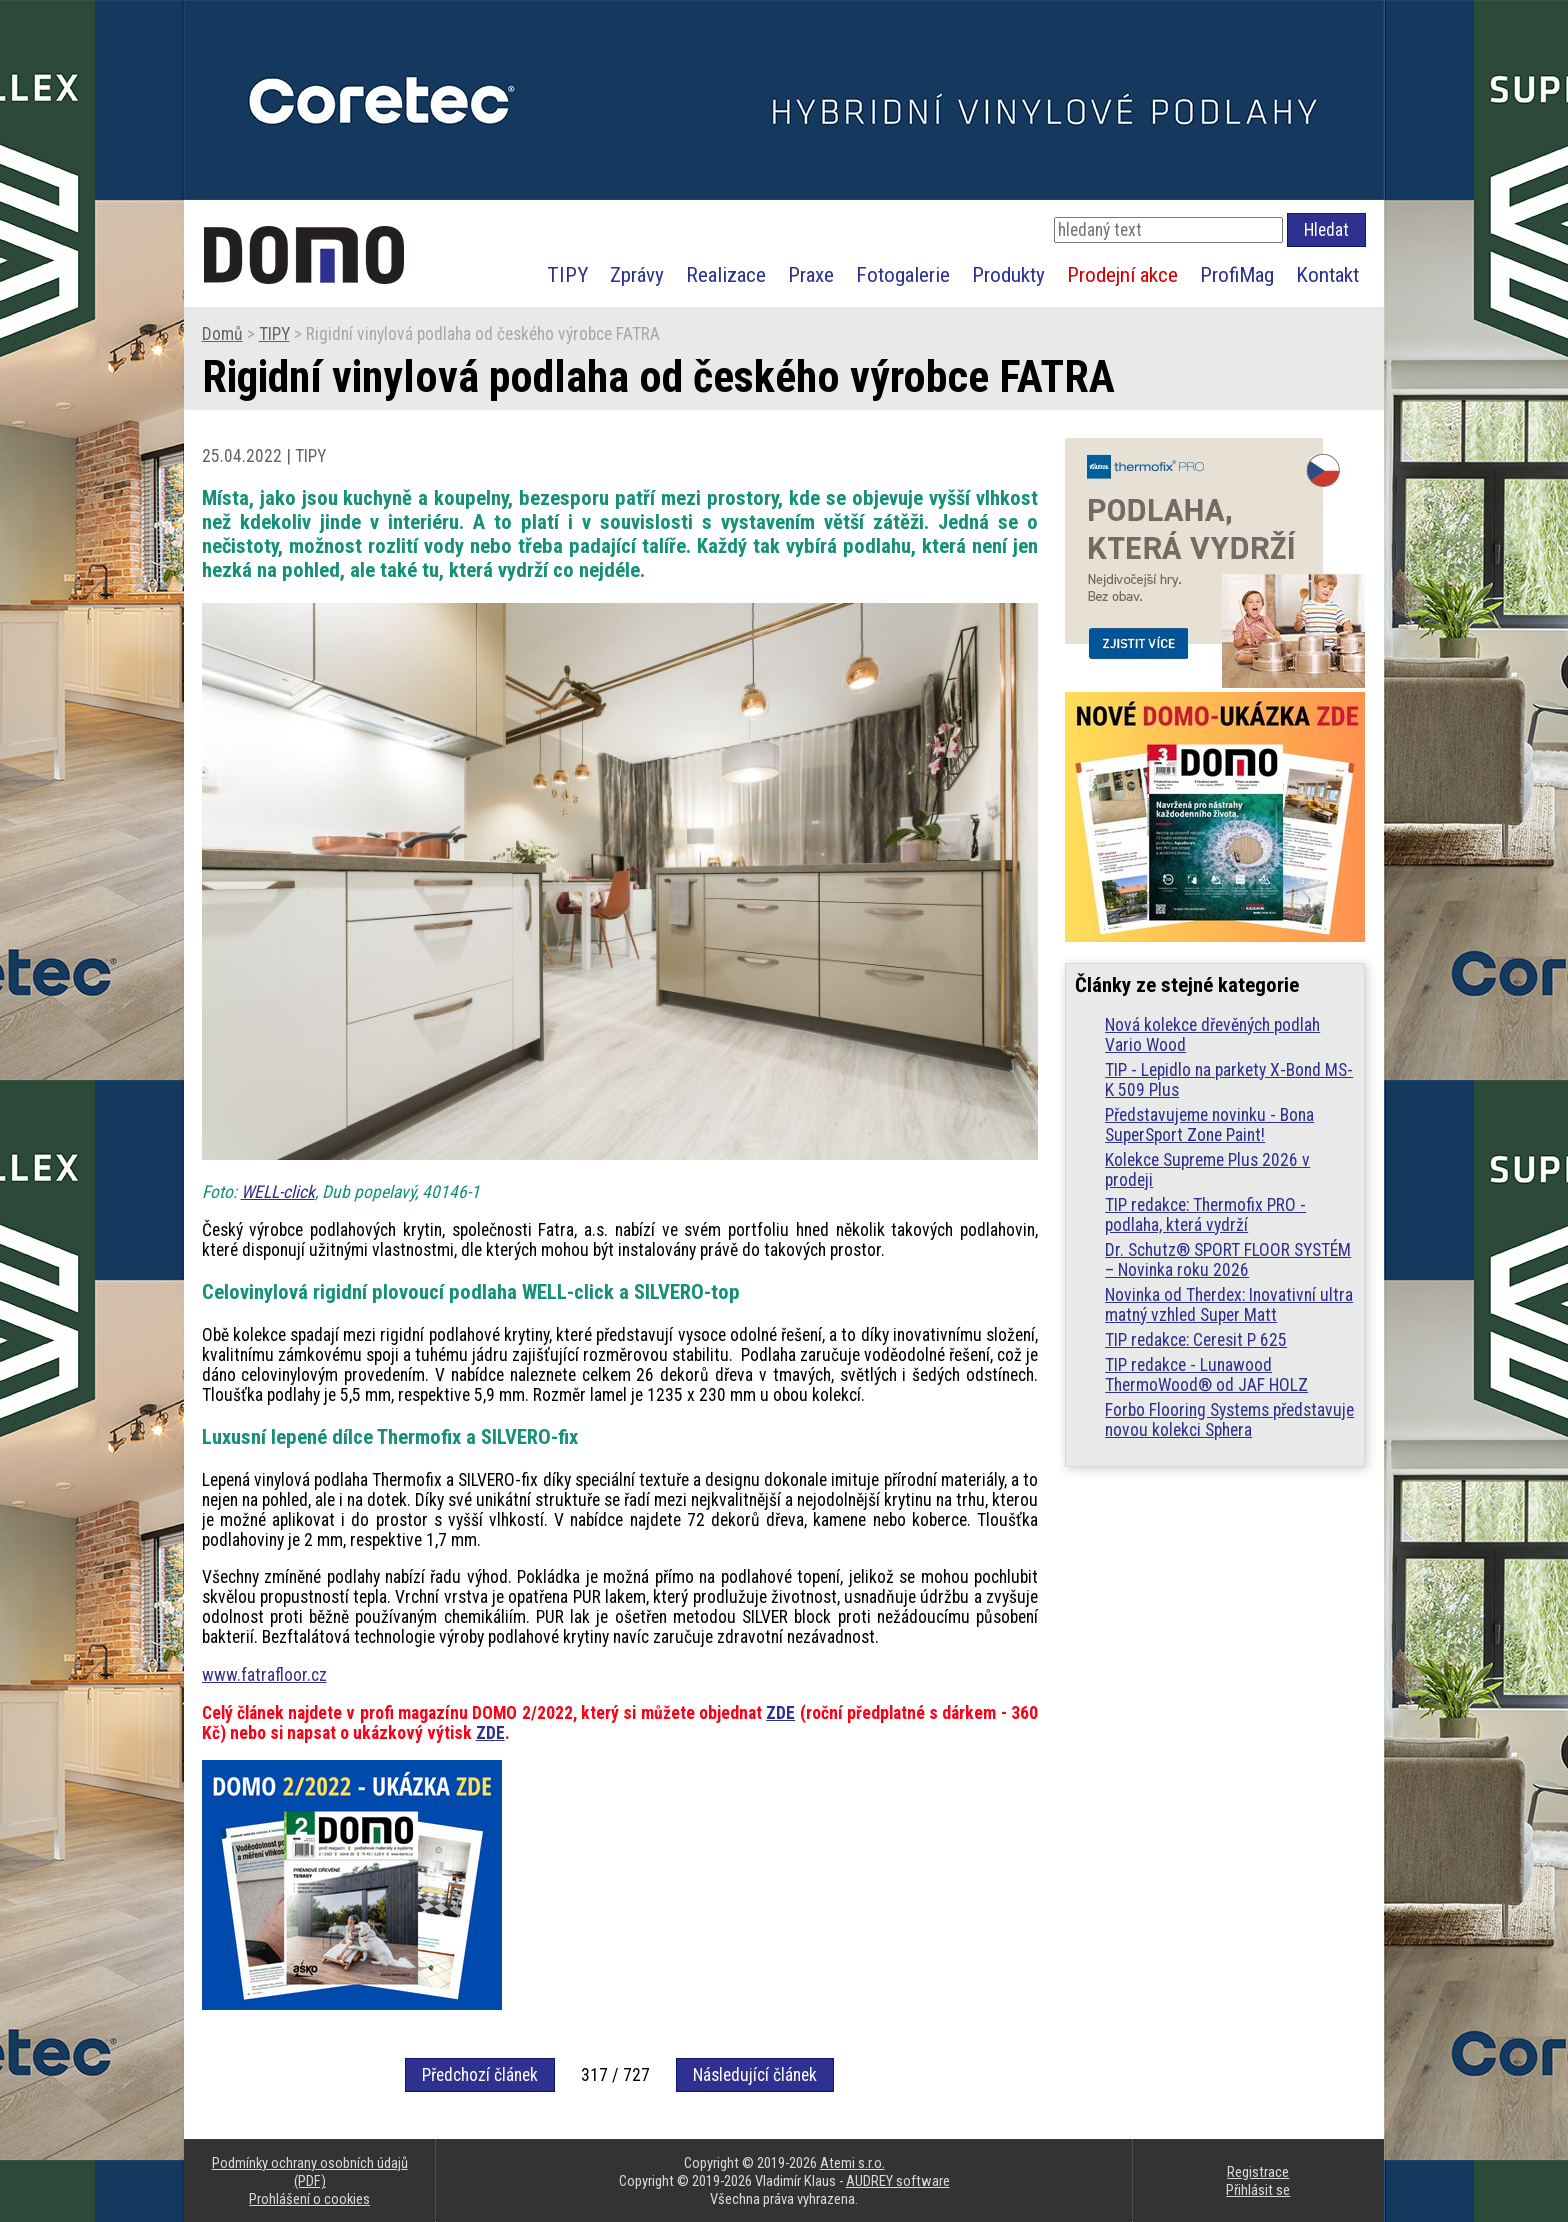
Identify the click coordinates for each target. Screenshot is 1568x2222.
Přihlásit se (1258, 2190)
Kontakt (1327, 274)
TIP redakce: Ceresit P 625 (1196, 1340)
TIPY (567, 274)
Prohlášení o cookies (309, 2199)
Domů (222, 334)
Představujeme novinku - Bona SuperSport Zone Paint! (1209, 1125)
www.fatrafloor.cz (264, 1675)
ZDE (780, 1713)
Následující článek (755, 2075)
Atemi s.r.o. (852, 2163)
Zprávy (637, 274)
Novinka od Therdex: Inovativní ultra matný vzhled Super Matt (1229, 1305)
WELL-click (278, 1192)
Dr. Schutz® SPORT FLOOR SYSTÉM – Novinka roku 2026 (1228, 1260)
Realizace (726, 274)
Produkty (1008, 274)
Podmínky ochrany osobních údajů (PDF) (310, 2172)
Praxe (811, 274)
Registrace (1258, 2172)
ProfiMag (1237, 274)
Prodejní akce (1122, 274)
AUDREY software (898, 2181)
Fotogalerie (903, 274)
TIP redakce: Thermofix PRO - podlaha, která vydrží (1205, 1215)
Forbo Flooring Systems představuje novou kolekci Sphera (1229, 1420)
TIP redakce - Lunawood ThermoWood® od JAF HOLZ (1206, 1375)
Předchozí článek (480, 2075)
